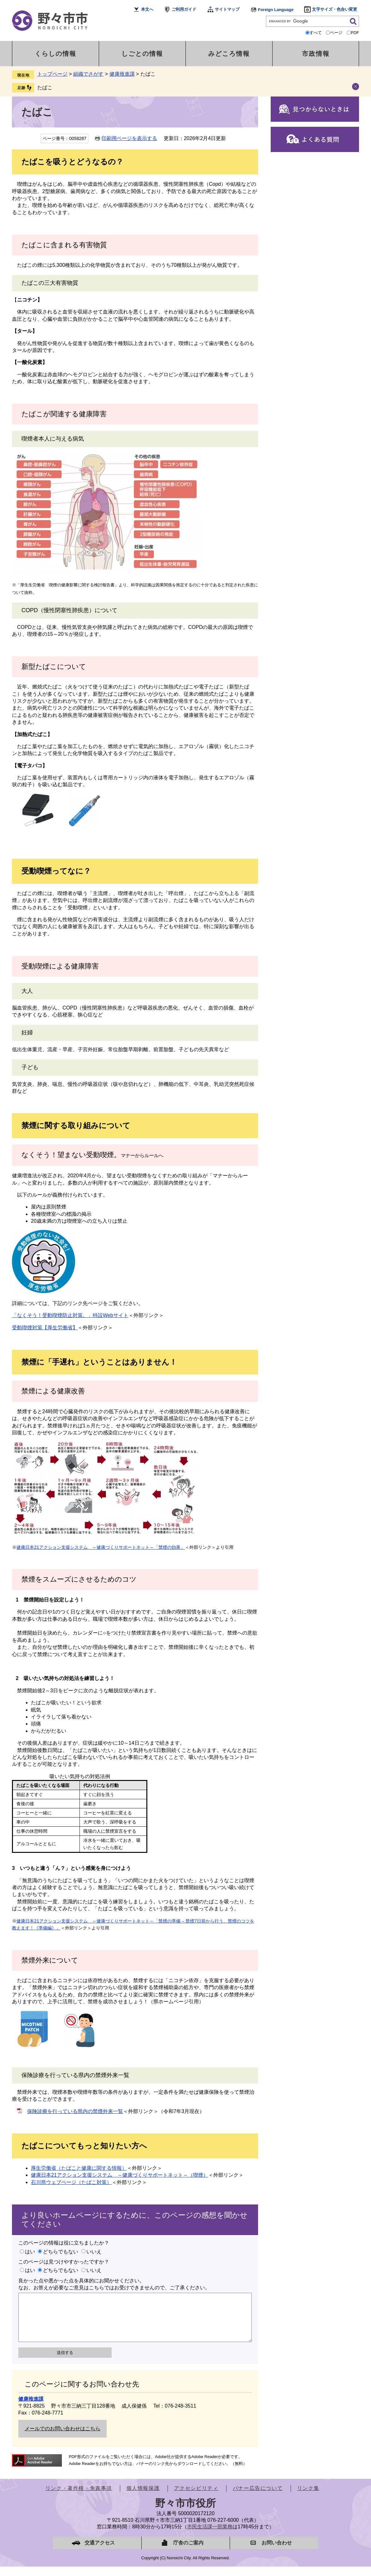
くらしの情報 (55, 53)
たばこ (44, 87)
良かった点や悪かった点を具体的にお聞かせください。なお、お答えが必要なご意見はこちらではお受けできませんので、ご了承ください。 (114, 2284)
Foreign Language (276, 9)
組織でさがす (88, 74)
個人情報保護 (143, 2497)
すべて (315, 33)
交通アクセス (100, 2552)
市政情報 (316, 53)
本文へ (147, 9)
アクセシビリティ (196, 2497)
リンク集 (308, 2497)
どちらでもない (60, 2251)
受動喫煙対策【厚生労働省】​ (45, 1327)
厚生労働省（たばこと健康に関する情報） (79, 2168)
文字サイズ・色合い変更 (334, 9)
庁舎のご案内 (188, 2552)
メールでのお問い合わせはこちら (62, 2438)
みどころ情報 (229, 53)
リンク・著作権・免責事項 (78, 2497)
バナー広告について (258, 2497)
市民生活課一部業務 (210, 2536)
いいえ (94, 2251)
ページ (336, 33)
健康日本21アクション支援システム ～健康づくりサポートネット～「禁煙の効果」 (100, 1547)
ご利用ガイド (184, 9)
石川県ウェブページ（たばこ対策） (71, 2182)
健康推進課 (122, 74)
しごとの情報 (142, 53)
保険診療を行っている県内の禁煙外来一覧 (75, 2111)
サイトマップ (227, 9)
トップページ (52, 74)
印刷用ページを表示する (129, 138)
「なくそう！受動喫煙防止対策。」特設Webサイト (70, 1315)
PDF (355, 33)
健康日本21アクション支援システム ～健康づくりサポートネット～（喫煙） (119, 2175)
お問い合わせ (277, 2552)
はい (30, 2251)
